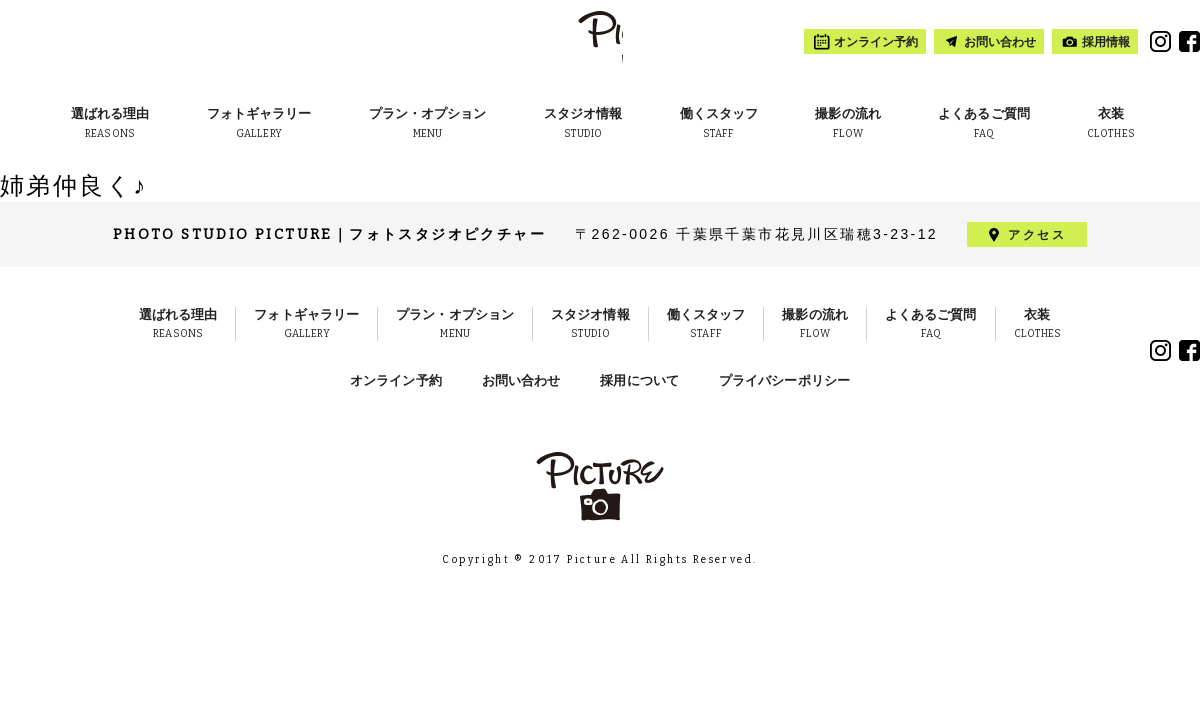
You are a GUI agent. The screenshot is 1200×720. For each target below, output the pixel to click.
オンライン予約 (396, 380)
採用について (639, 380)
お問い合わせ (521, 380)
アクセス (1037, 235)
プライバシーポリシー (784, 380)
